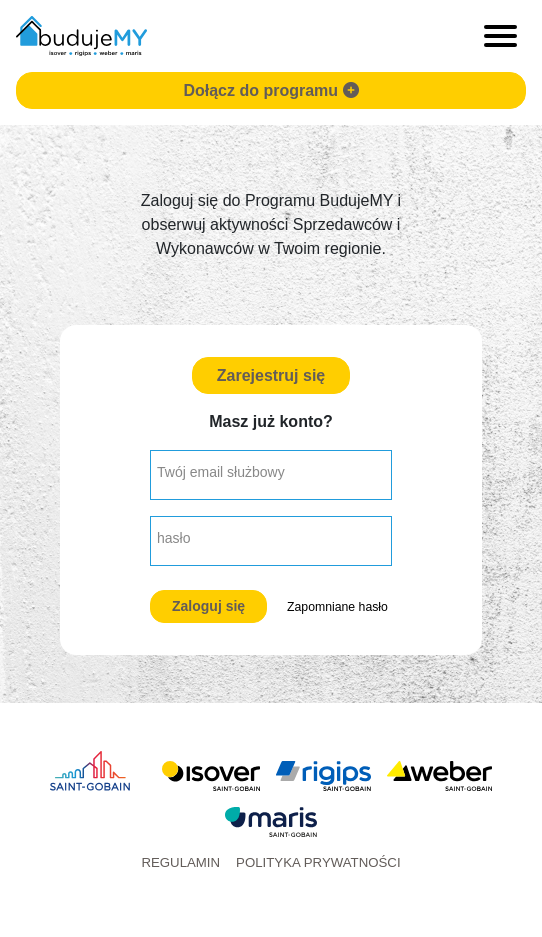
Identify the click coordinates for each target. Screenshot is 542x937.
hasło (173, 538)
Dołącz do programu (270, 90)
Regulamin (180, 862)
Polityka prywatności (318, 862)
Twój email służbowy (221, 472)
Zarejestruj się (271, 375)
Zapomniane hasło (337, 607)
